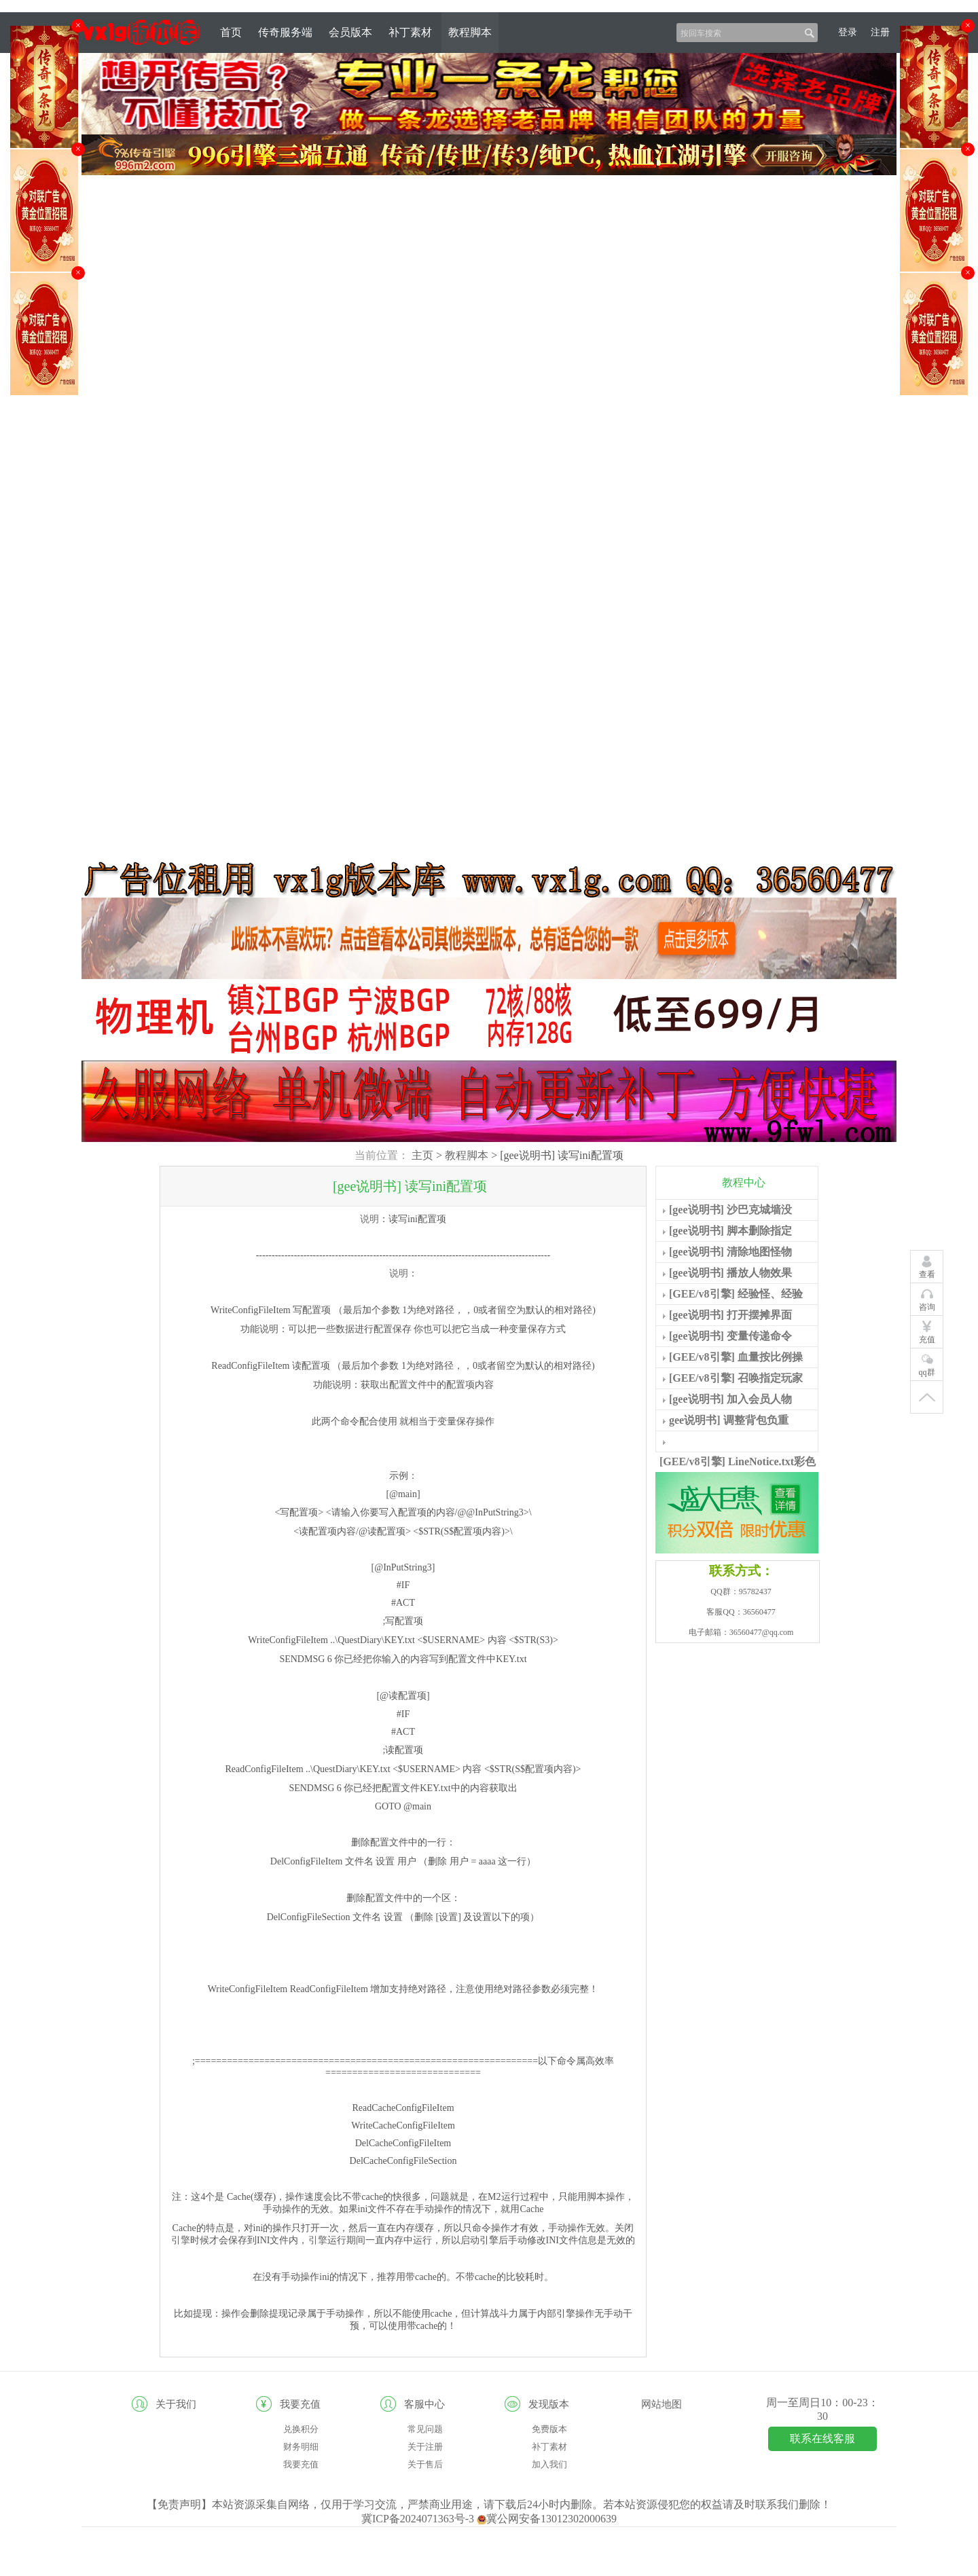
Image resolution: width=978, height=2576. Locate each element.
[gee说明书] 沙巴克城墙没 (730, 1209)
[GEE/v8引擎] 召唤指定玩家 (736, 1378)
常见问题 (425, 2429)
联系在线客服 (822, 2438)
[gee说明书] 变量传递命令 (730, 1336)
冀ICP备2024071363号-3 (419, 2518)
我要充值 (301, 2464)
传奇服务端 (285, 32)
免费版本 (549, 2429)
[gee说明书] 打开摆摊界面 (730, 1315)
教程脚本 (470, 32)
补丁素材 (410, 32)
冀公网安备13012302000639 (547, 2518)
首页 (231, 32)
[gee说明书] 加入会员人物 (730, 1399)
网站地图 (661, 2404)
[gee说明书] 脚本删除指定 (730, 1230)
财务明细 (301, 2447)
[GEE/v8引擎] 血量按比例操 (736, 1357)
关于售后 (425, 2464)
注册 (880, 32)
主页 (422, 1155)
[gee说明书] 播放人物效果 (730, 1272)
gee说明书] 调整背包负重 (729, 1420)
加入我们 (549, 2464)
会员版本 (350, 32)
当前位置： (382, 1155)
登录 (847, 32)
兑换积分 (301, 2429)
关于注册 (425, 2447)
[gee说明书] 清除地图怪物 (730, 1251)
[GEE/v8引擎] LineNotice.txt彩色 (737, 1461)
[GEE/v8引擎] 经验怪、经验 (736, 1294)
